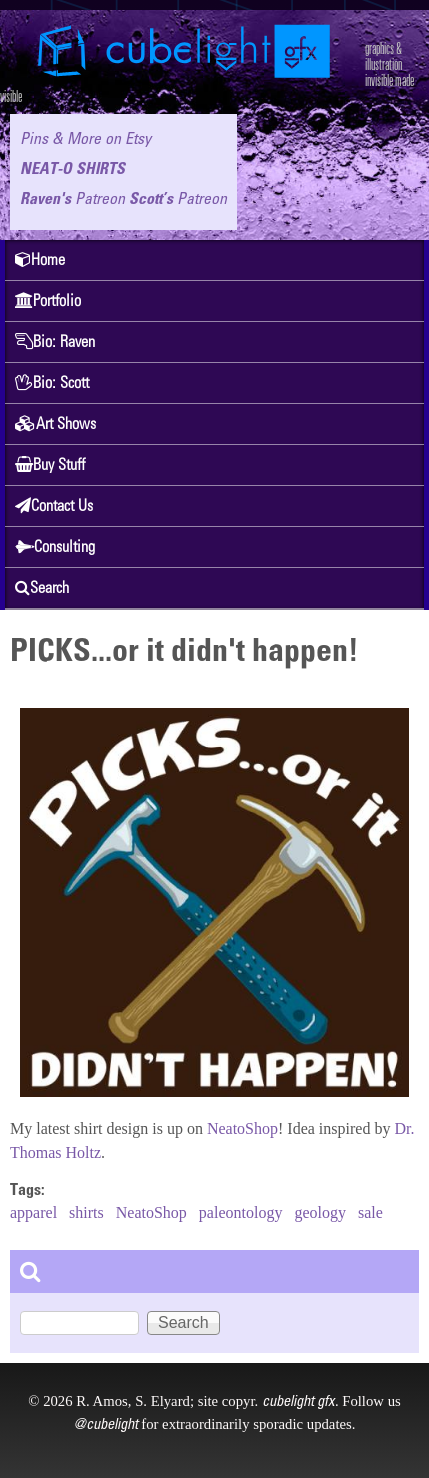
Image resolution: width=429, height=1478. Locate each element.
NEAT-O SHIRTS (72, 168)
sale (370, 1212)
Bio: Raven (55, 341)
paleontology (241, 1212)
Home (40, 259)
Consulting (55, 546)
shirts (86, 1212)
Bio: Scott (52, 382)
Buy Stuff (50, 464)
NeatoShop (242, 1128)
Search (42, 587)
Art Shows (55, 423)
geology (320, 1212)
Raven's (72, 198)
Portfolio (48, 300)
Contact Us (54, 505)
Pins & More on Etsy (85, 138)
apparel (33, 1212)
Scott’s (178, 198)
